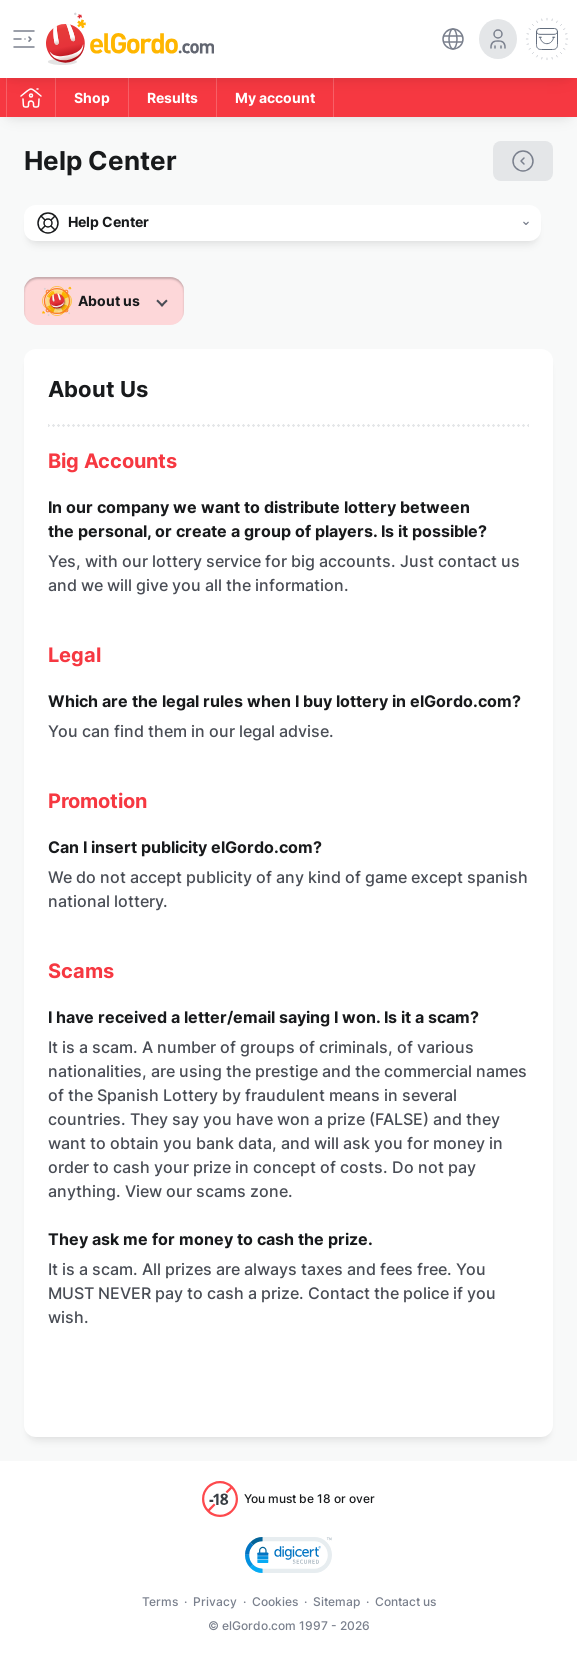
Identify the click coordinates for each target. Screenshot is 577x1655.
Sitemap (336, 1601)
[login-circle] (498, 39)
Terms (160, 1601)
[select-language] (453, 39)
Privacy (215, 1601)
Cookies (275, 1601)
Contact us (405, 1601)
